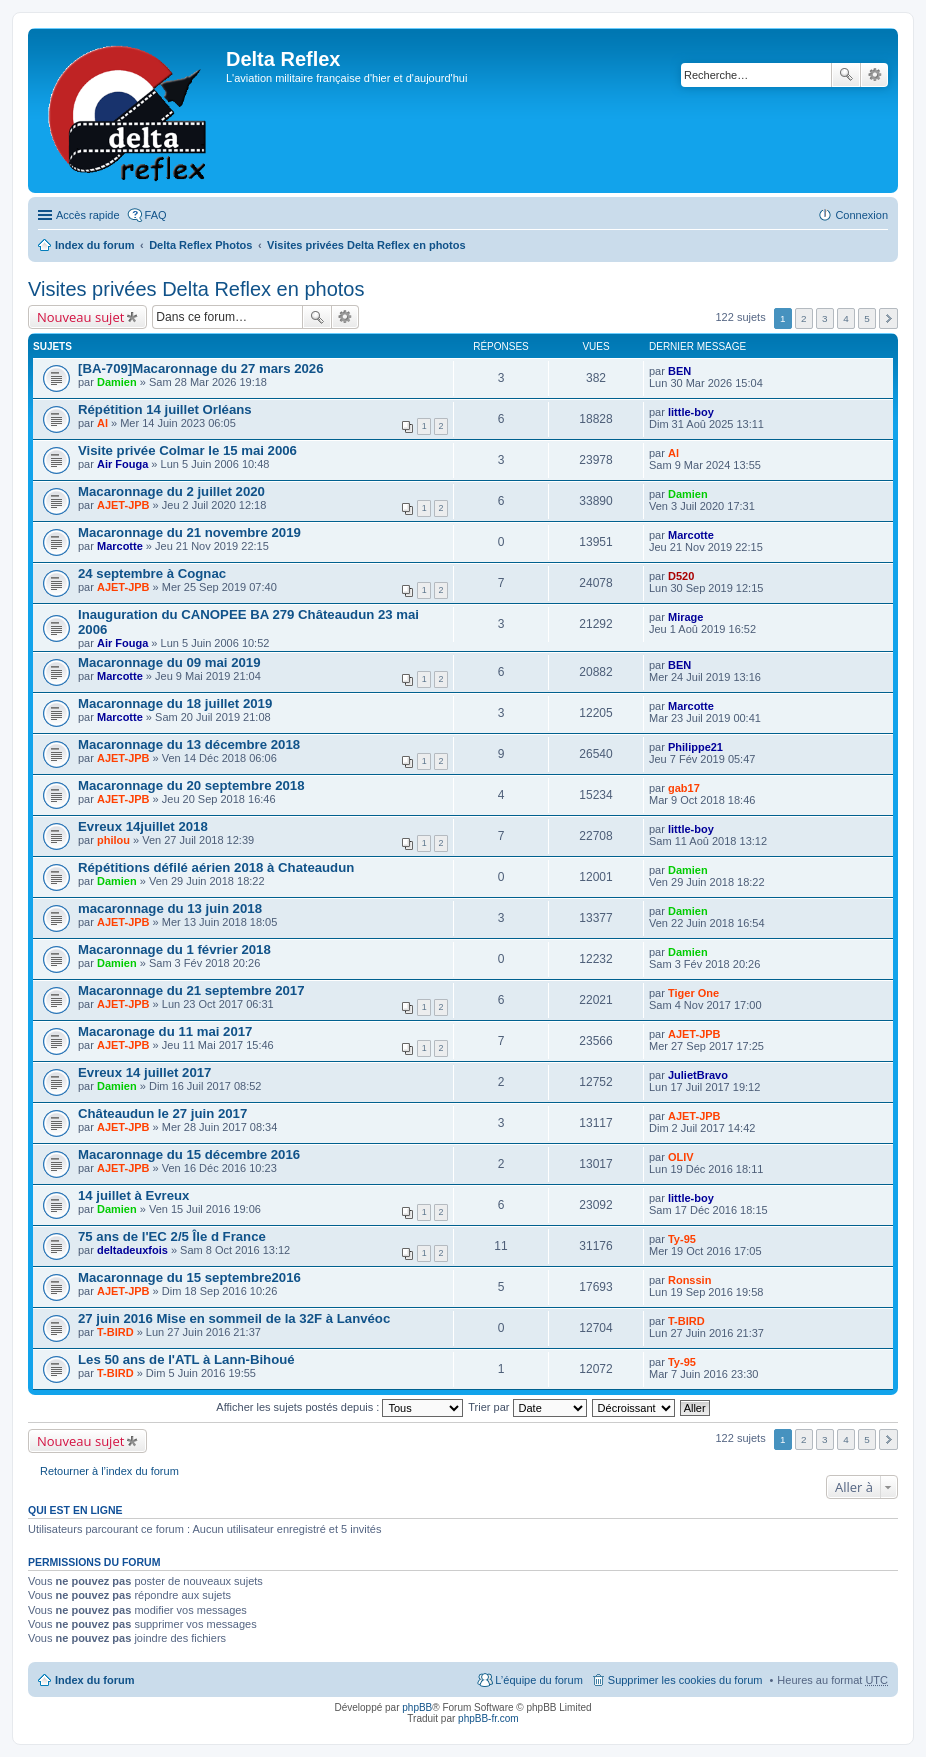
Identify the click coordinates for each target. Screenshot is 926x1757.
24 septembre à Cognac (152, 573)
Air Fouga (122, 464)
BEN (679, 371)
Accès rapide (88, 215)
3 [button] (825, 318)
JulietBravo (698, 1075)
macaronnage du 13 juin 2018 (170, 908)
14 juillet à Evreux (133, 1195)
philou (113, 840)
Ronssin (689, 1280)
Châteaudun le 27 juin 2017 (162, 1113)
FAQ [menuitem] (156, 215)
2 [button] (804, 318)
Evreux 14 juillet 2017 (144, 1072)
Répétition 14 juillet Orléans (165, 409)
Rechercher (846, 75)
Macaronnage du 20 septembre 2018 (191, 785)
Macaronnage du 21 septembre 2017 (191, 990)
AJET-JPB (123, 505)
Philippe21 (695, 747)
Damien (117, 382)
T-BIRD (115, 1332)
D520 (681, 576)
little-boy (691, 412)
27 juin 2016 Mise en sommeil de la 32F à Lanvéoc (234, 1318)
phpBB (417, 1707)
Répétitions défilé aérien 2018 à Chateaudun (216, 867)
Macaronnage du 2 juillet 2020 (171, 491)
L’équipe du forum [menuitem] (538, 1680)
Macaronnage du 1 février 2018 (174, 949)
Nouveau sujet (80, 317)
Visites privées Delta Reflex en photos (366, 245)
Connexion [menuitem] (861, 215)
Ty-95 (682, 1239)
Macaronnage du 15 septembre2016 (189, 1277)
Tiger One (693, 993)
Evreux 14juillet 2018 (143, 826)
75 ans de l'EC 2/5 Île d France (172, 1236)
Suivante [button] (888, 318)
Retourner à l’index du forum (109, 1471)
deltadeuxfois (132, 1250)
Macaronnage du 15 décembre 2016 (189, 1154)
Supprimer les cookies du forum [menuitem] (685, 1680)
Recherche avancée (874, 75)
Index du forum (94, 245)
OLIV (681, 1157)
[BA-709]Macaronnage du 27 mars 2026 (201, 368)
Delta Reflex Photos (200, 245)
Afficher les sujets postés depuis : (339, 1407)
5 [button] (867, 318)
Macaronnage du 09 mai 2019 (169, 662)
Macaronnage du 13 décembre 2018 (189, 744)
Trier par (527, 1407)
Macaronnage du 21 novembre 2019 (189, 532)
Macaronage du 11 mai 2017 (165, 1031)
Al (102, 423)
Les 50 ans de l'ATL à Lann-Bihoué (186, 1359)
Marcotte (120, 546)
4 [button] (846, 318)
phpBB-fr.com (488, 1718)
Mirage (685, 617)
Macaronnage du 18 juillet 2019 (175, 703)
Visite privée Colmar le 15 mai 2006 (187, 450)
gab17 (684, 788)
